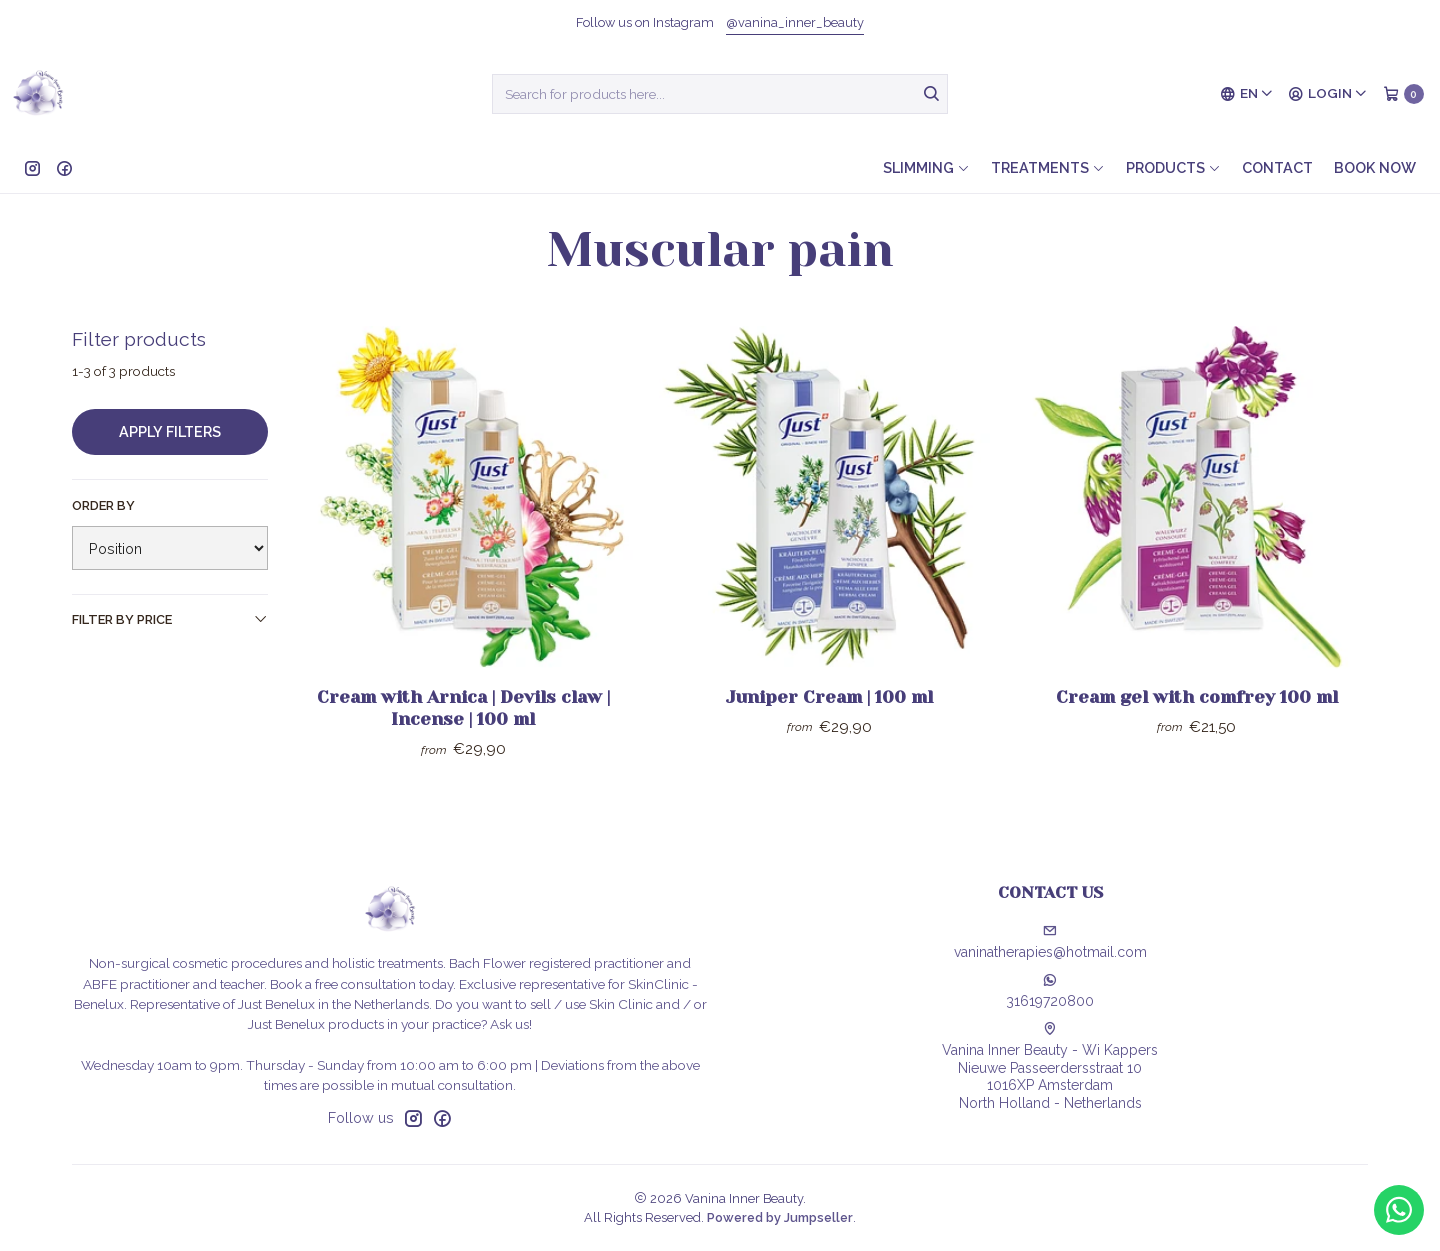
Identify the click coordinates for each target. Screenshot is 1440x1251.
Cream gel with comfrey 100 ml (1197, 697)
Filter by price (170, 619)
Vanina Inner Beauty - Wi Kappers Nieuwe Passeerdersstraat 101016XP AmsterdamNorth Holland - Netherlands (1050, 1066)
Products (1173, 167)
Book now (1375, 167)
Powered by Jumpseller (780, 1217)
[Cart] (1403, 94)
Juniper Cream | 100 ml (829, 697)
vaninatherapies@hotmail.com (1050, 942)
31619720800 (1050, 991)
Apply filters (170, 431)
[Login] (1328, 94)
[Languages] (1247, 94)
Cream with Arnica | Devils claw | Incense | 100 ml (463, 708)
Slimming (926, 167)
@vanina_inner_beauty (795, 22)
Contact (1277, 167)
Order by (103, 505)
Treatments (1048, 167)
